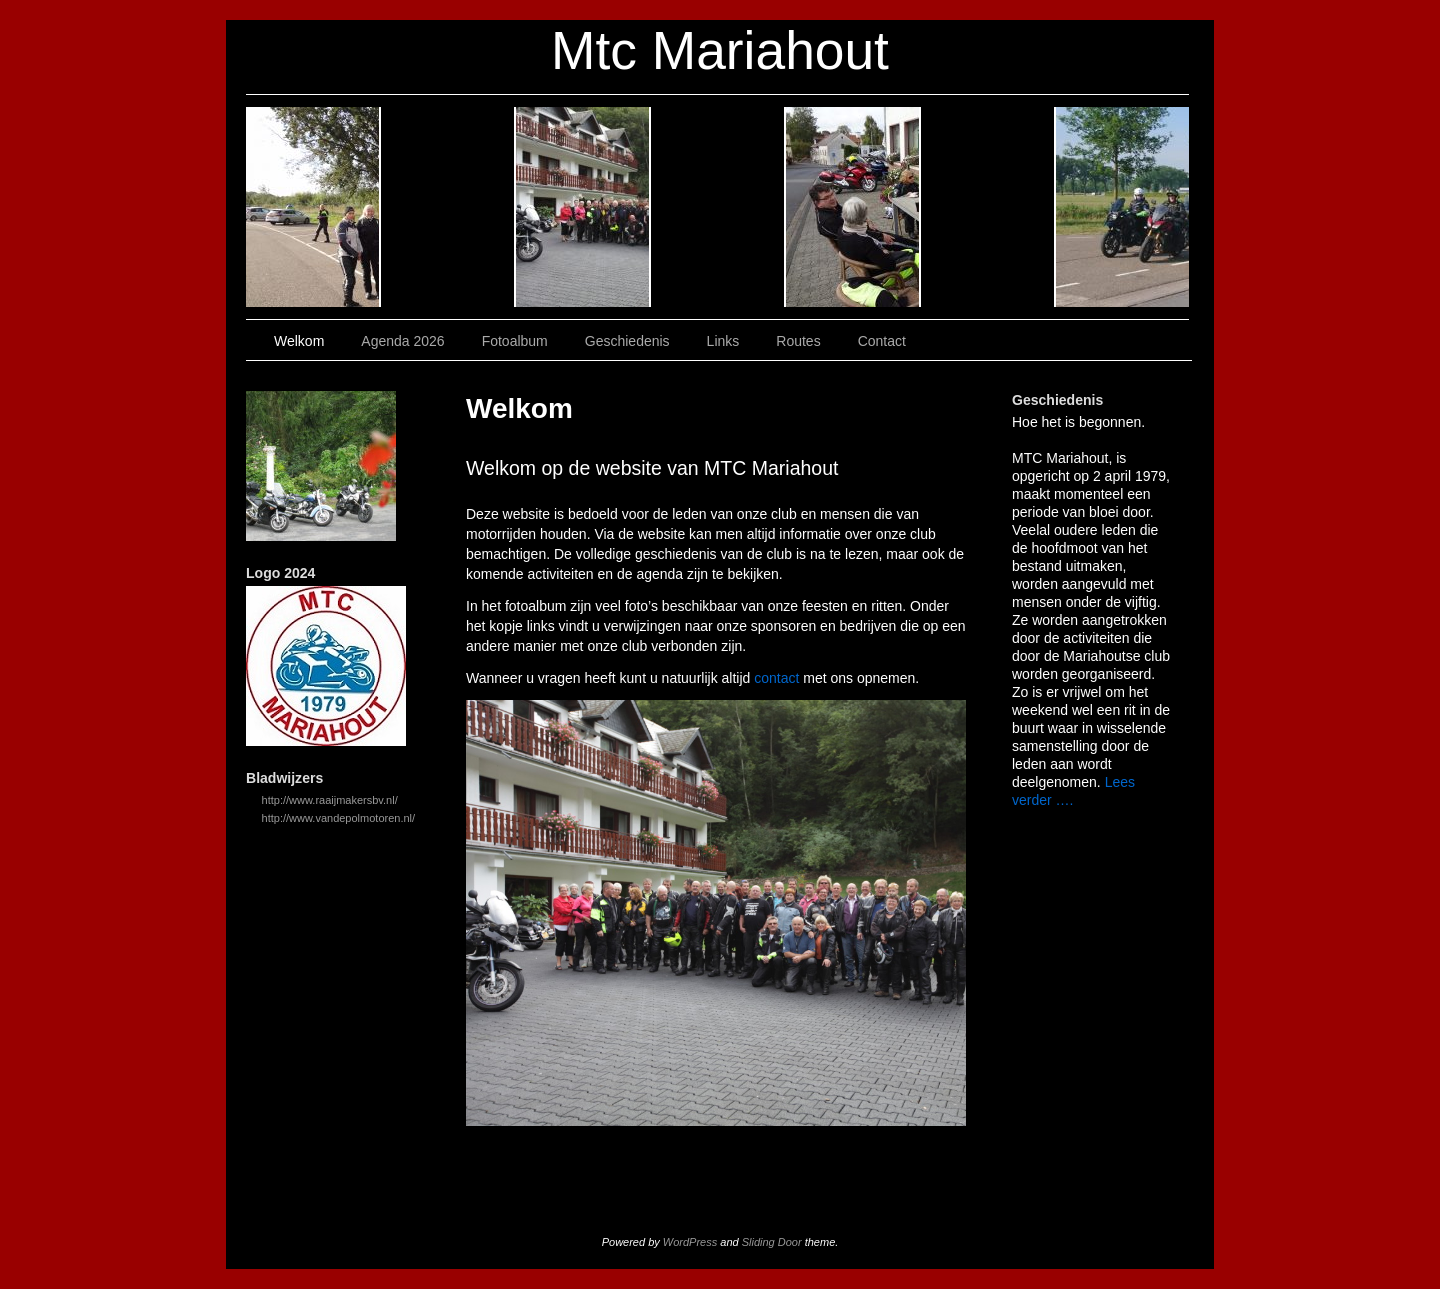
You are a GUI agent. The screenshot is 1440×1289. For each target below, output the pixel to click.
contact (776, 678)
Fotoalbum (583, 207)
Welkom (313, 207)
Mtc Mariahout (720, 50)
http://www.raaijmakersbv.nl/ (330, 800)
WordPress (690, 1242)
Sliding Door (772, 1242)
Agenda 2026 (448, 207)
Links (853, 207)
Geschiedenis (718, 207)
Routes (988, 207)
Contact (1122, 207)
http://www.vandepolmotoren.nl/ (338, 818)
